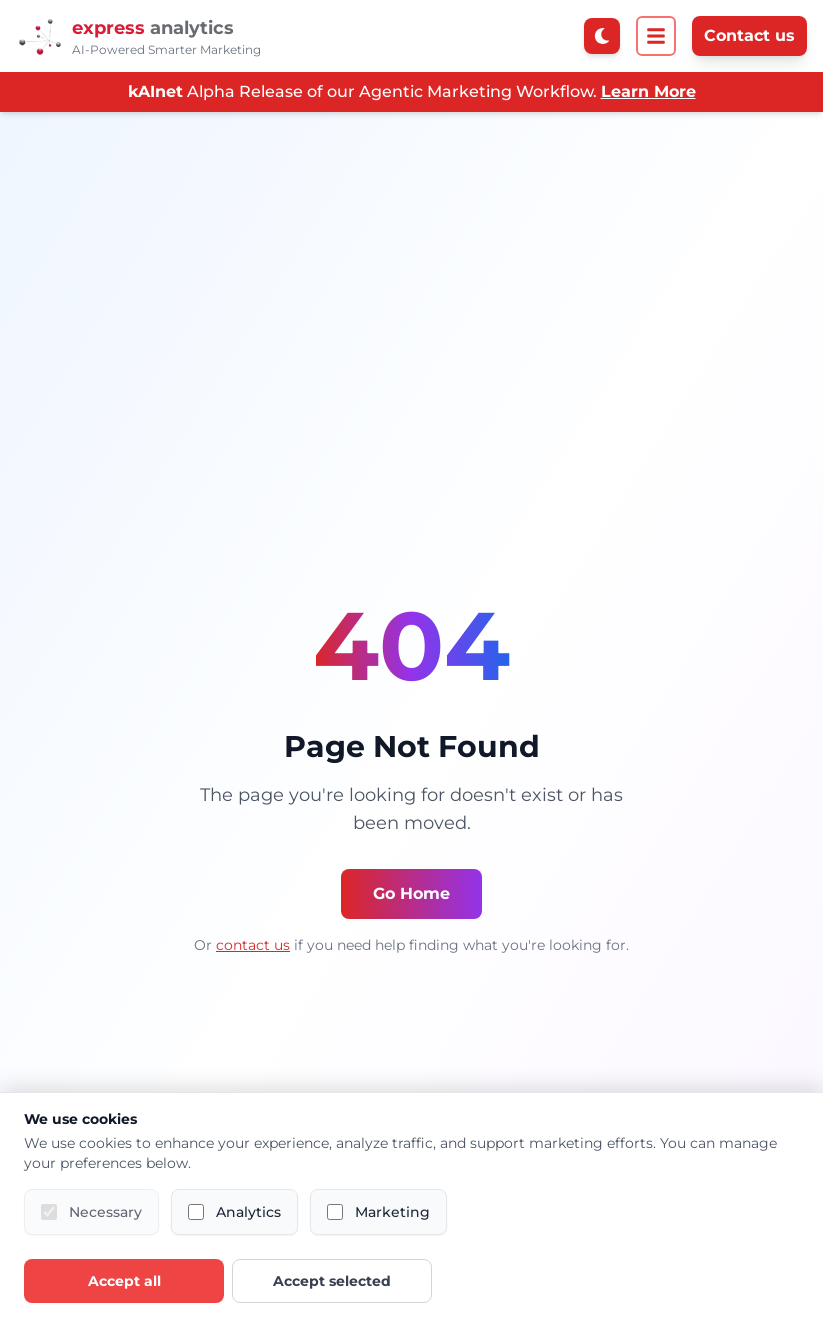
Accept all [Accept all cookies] (124, 1281)
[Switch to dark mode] (602, 36)
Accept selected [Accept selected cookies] (332, 1281)
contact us (253, 945)
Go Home (411, 893)
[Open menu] (656, 36)
